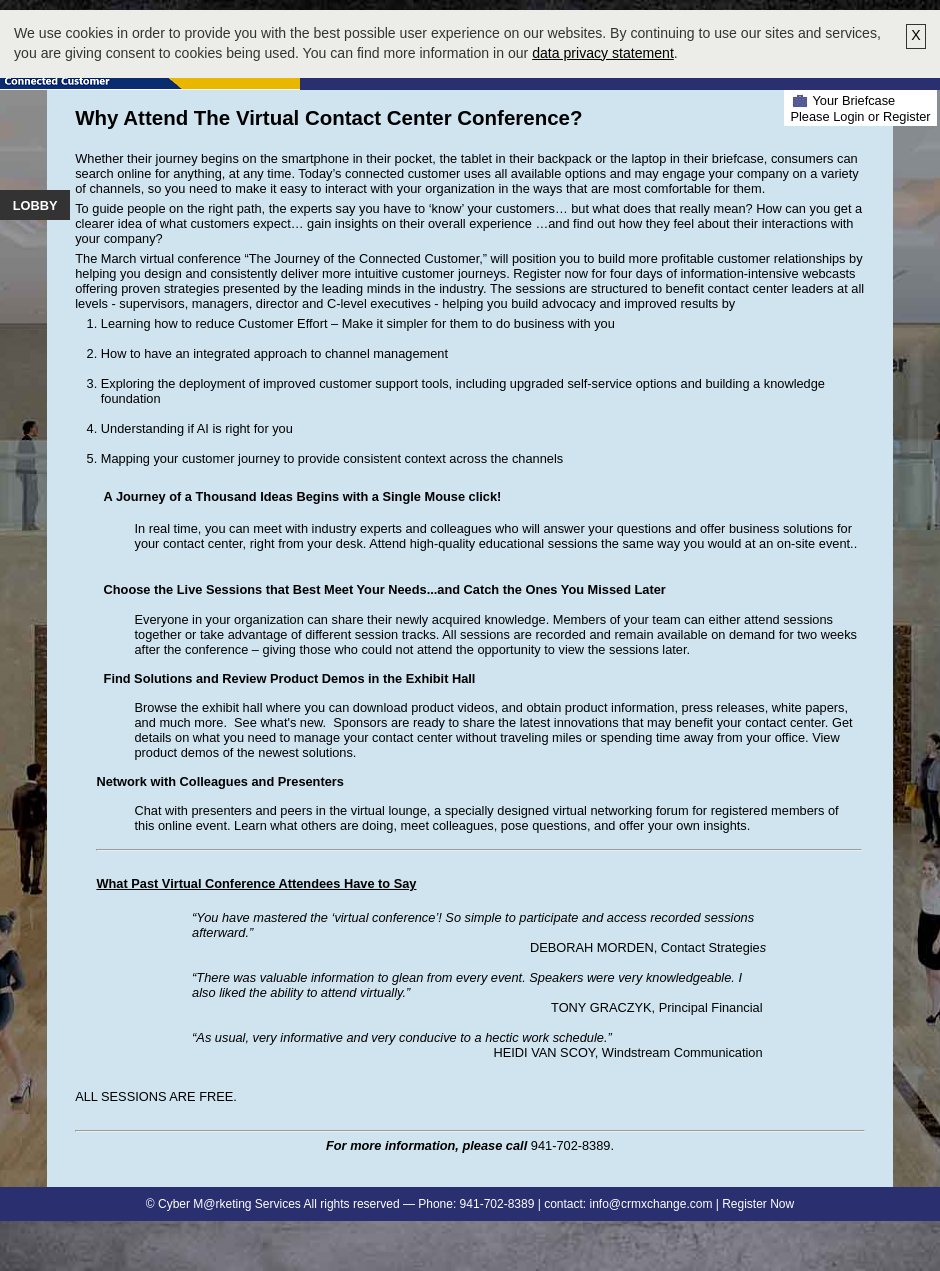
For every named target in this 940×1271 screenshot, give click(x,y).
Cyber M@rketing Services (229, 1204)
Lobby (35, 205)
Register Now (758, 1204)
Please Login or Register (860, 116)
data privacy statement (603, 53)
